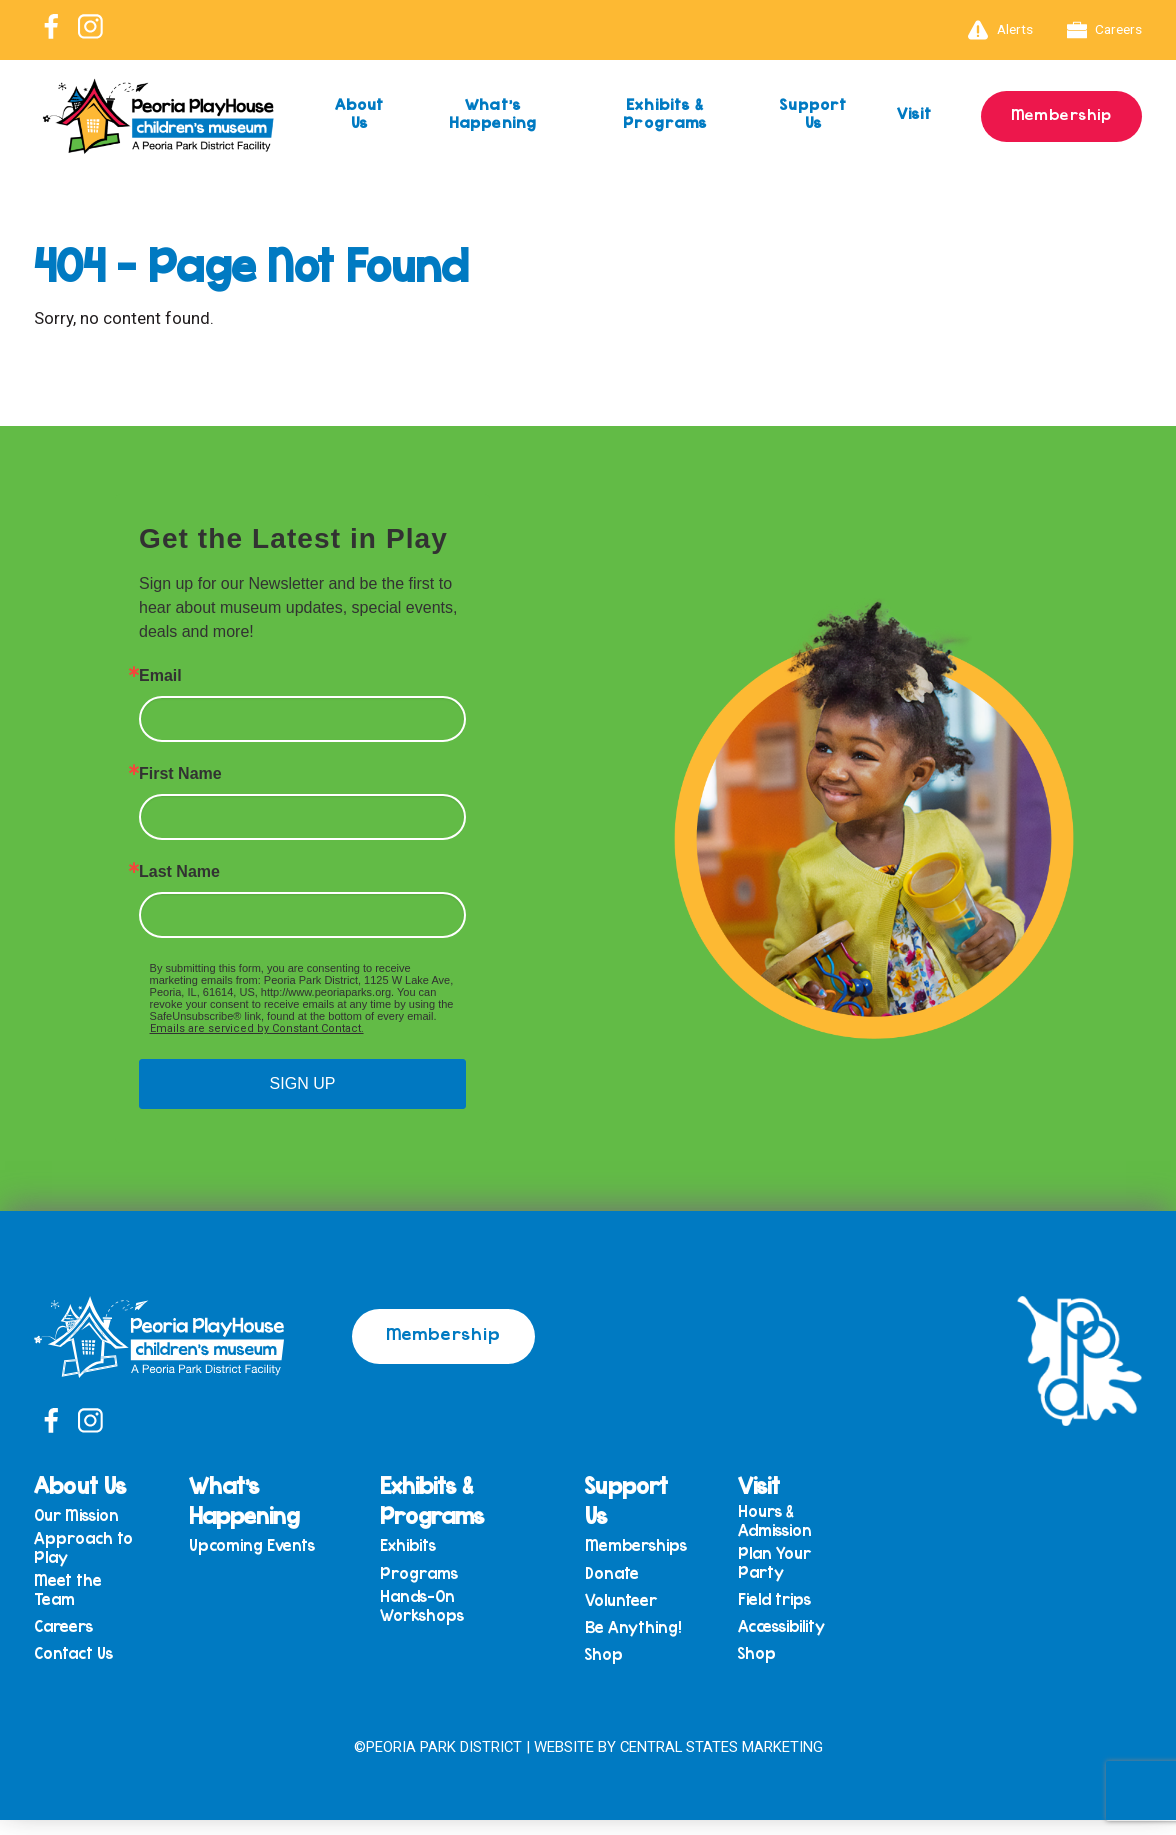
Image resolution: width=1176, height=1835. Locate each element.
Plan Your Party (789, 1566)
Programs (461, 1577)
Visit (891, 113)
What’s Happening (486, 114)
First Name (180, 774)
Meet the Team (153, 1628)
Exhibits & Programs (644, 114)
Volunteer (636, 1608)
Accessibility (796, 1638)
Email (160, 676)
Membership (1050, 113)
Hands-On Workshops (464, 1613)
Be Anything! (648, 1639)
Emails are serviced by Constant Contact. (257, 1028)
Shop (619, 1670)
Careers (1105, 30)
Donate (627, 1577)
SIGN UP (303, 1083)
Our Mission (161, 1545)
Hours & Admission (790, 1520)
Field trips (789, 1607)
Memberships (651, 1545)
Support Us (787, 114)
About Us (360, 114)
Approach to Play (158, 1582)
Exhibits (450, 1545)
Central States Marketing (721, 1763)
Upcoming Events (292, 1550)
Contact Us (158, 1700)
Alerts (1000, 30)
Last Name (179, 872)
